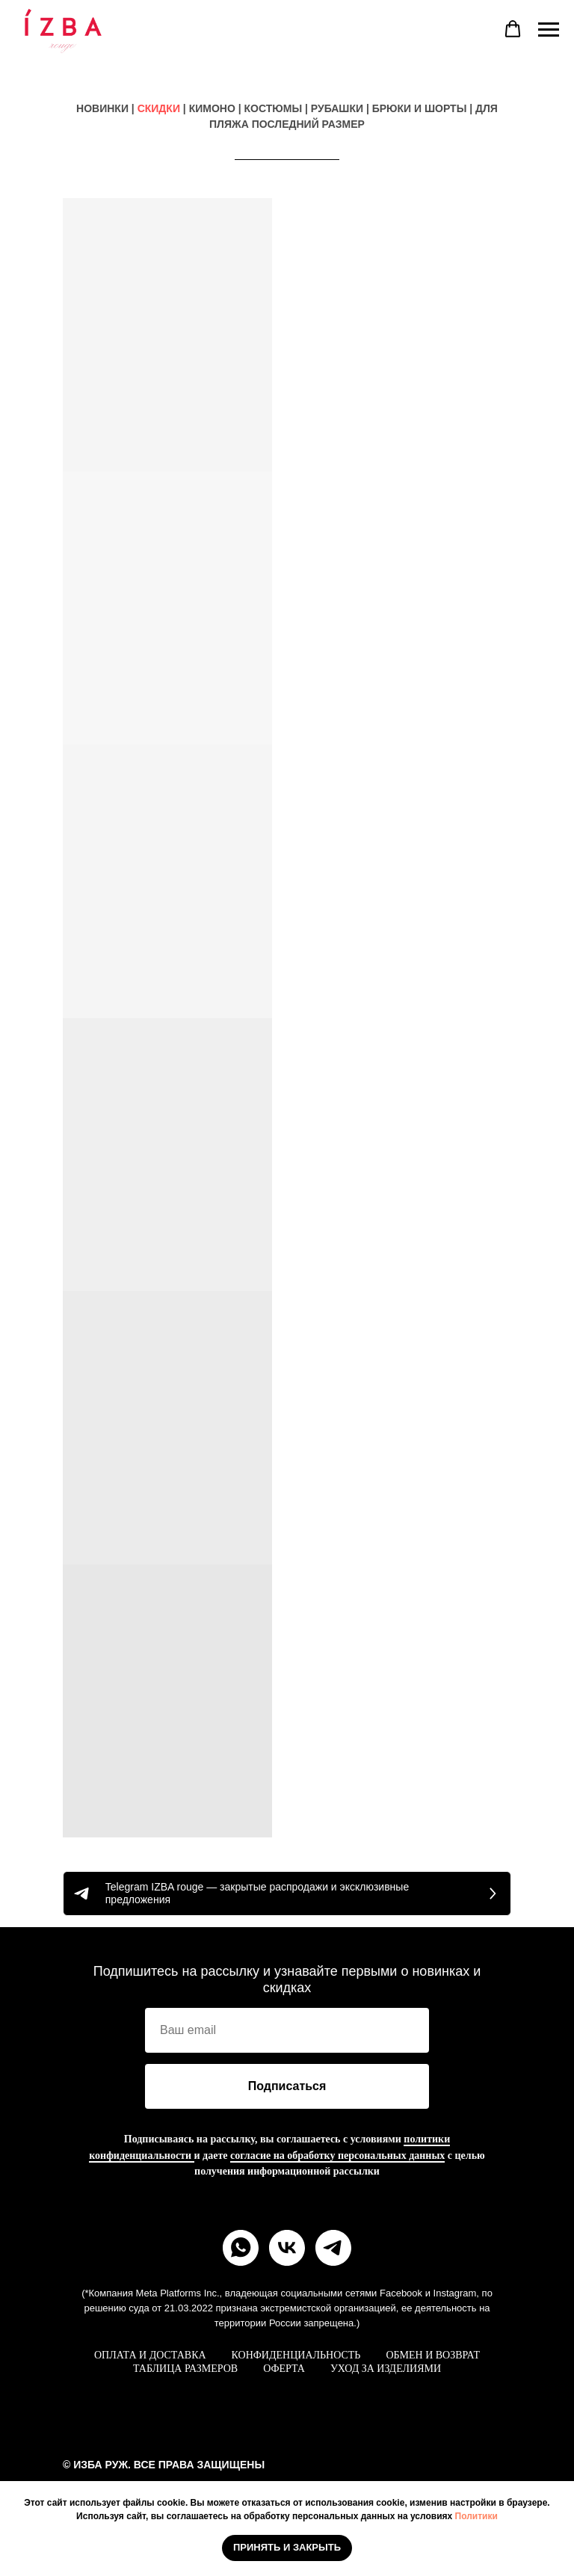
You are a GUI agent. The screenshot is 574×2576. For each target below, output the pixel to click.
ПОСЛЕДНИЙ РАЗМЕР (308, 124)
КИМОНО (212, 108)
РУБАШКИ (337, 108)
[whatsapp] (241, 2248)
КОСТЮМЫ (273, 108)
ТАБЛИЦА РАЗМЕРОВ (185, 2368)
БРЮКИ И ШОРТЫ (419, 108)
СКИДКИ (159, 108)
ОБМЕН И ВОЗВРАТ (433, 2355)
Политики (476, 2516)
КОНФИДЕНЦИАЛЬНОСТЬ (296, 2355)
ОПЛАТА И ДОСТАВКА (150, 2355)
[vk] (287, 2248)
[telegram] (333, 2248)
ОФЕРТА (284, 2368)
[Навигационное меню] (548, 29)
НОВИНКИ (102, 108)
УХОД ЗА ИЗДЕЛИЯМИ (385, 2368)
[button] (513, 29)
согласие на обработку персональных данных (337, 2155)
